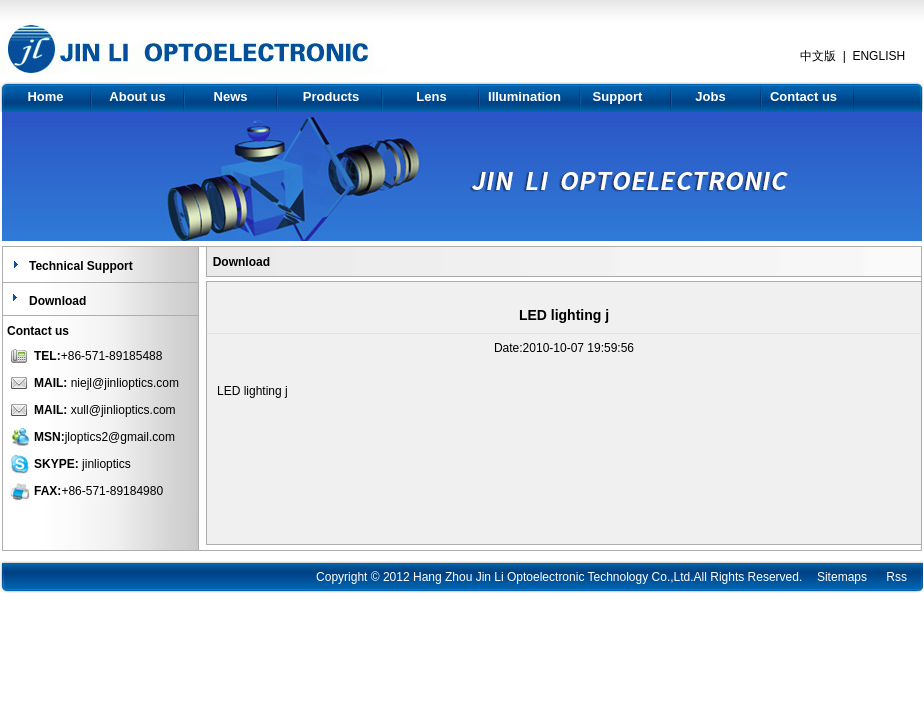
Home (45, 96)
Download (57, 301)
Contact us (803, 96)
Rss (896, 577)
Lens (431, 96)
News (231, 96)
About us (137, 96)
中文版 (818, 56)
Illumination (524, 96)
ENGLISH (878, 56)
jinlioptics (106, 464)
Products (331, 96)
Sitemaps (842, 577)
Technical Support (81, 266)
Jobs (710, 96)
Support (618, 96)
